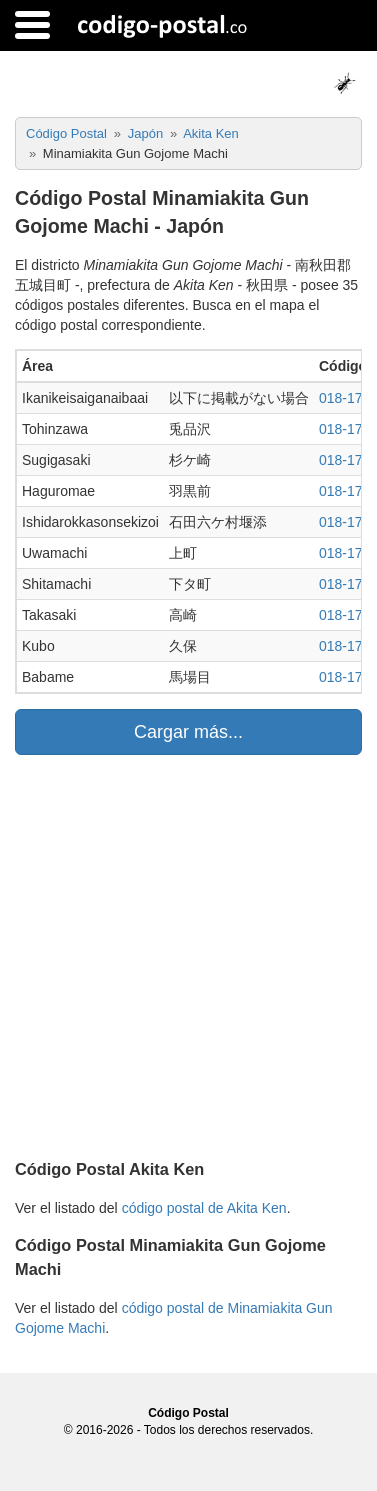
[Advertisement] (188, 953)
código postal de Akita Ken (204, 1208)
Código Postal (188, 1413)
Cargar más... (188, 732)
